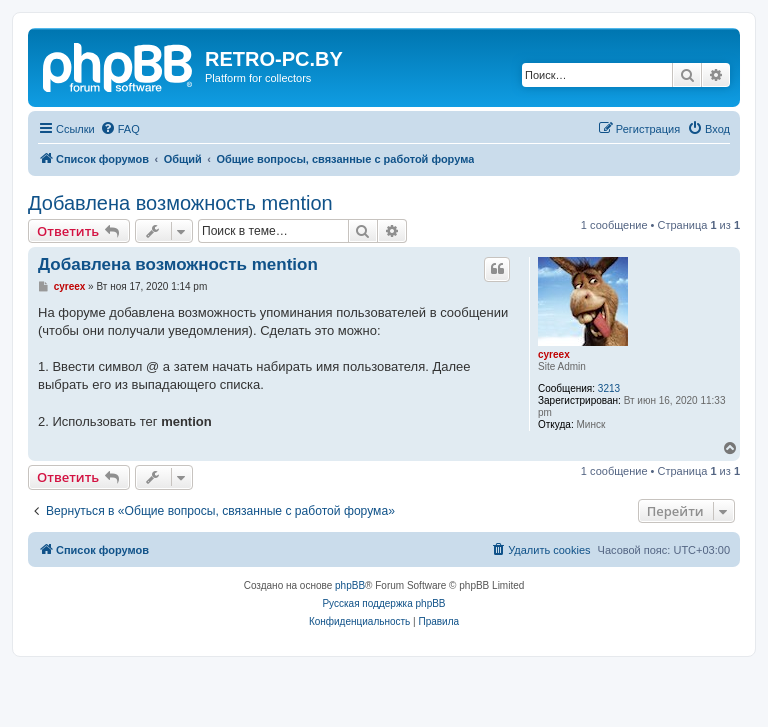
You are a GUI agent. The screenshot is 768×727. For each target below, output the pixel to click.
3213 (609, 388)
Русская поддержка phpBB (383, 603)
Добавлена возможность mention (180, 203)
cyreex (554, 354)
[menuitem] (120, 129)
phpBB (350, 585)
